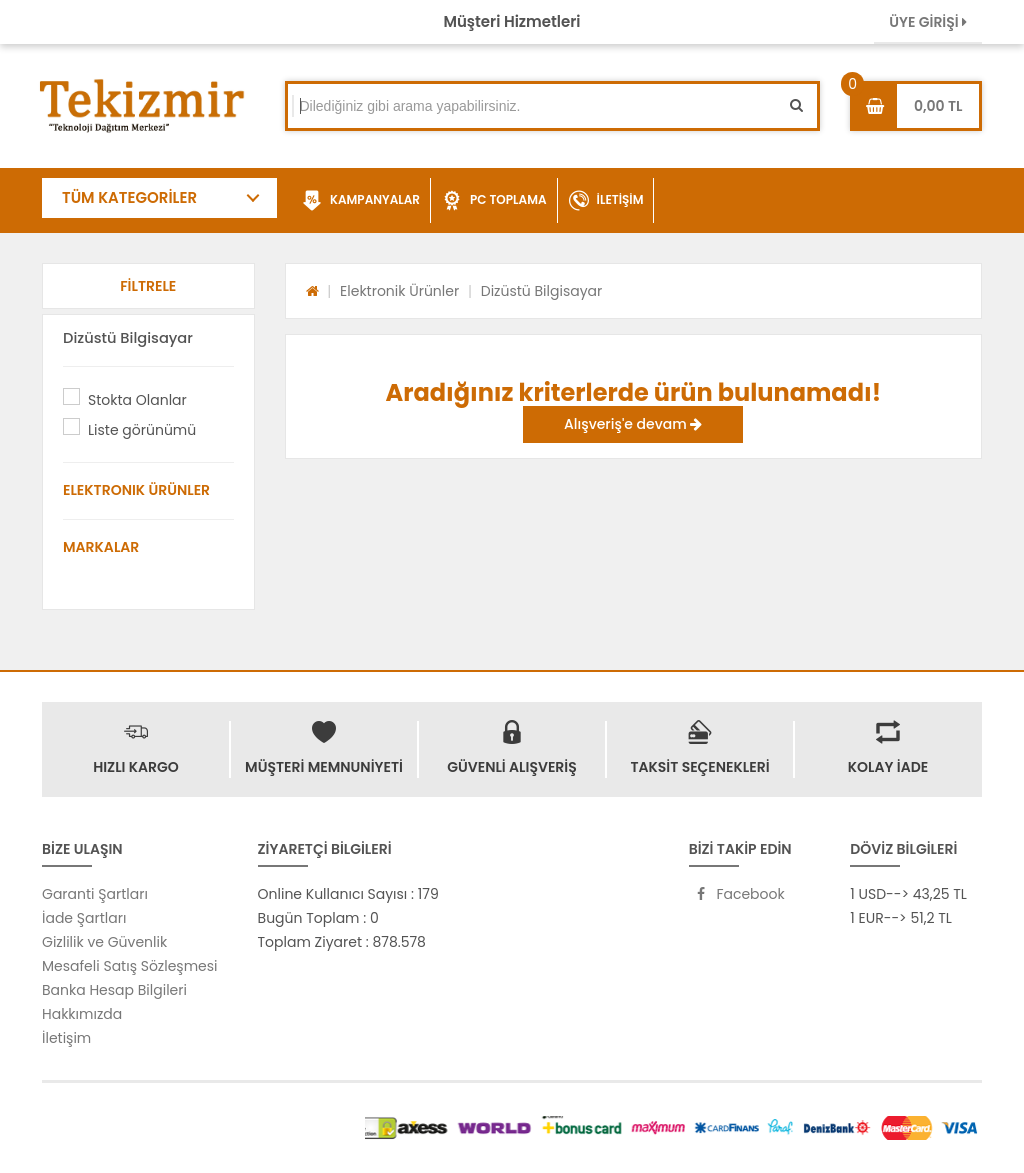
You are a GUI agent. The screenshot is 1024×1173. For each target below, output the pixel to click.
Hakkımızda (82, 1014)
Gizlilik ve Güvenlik (104, 942)
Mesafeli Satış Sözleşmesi (130, 966)
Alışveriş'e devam (633, 424)
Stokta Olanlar (137, 400)
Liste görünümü (142, 430)
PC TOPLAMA (494, 201)
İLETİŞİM (606, 201)
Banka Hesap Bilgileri (114, 990)
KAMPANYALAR (361, 201)
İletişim (66, 1038)
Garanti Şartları (95, 894)
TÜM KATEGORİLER (129, 197)
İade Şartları (84, 918)
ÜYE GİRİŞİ (928, 22)
